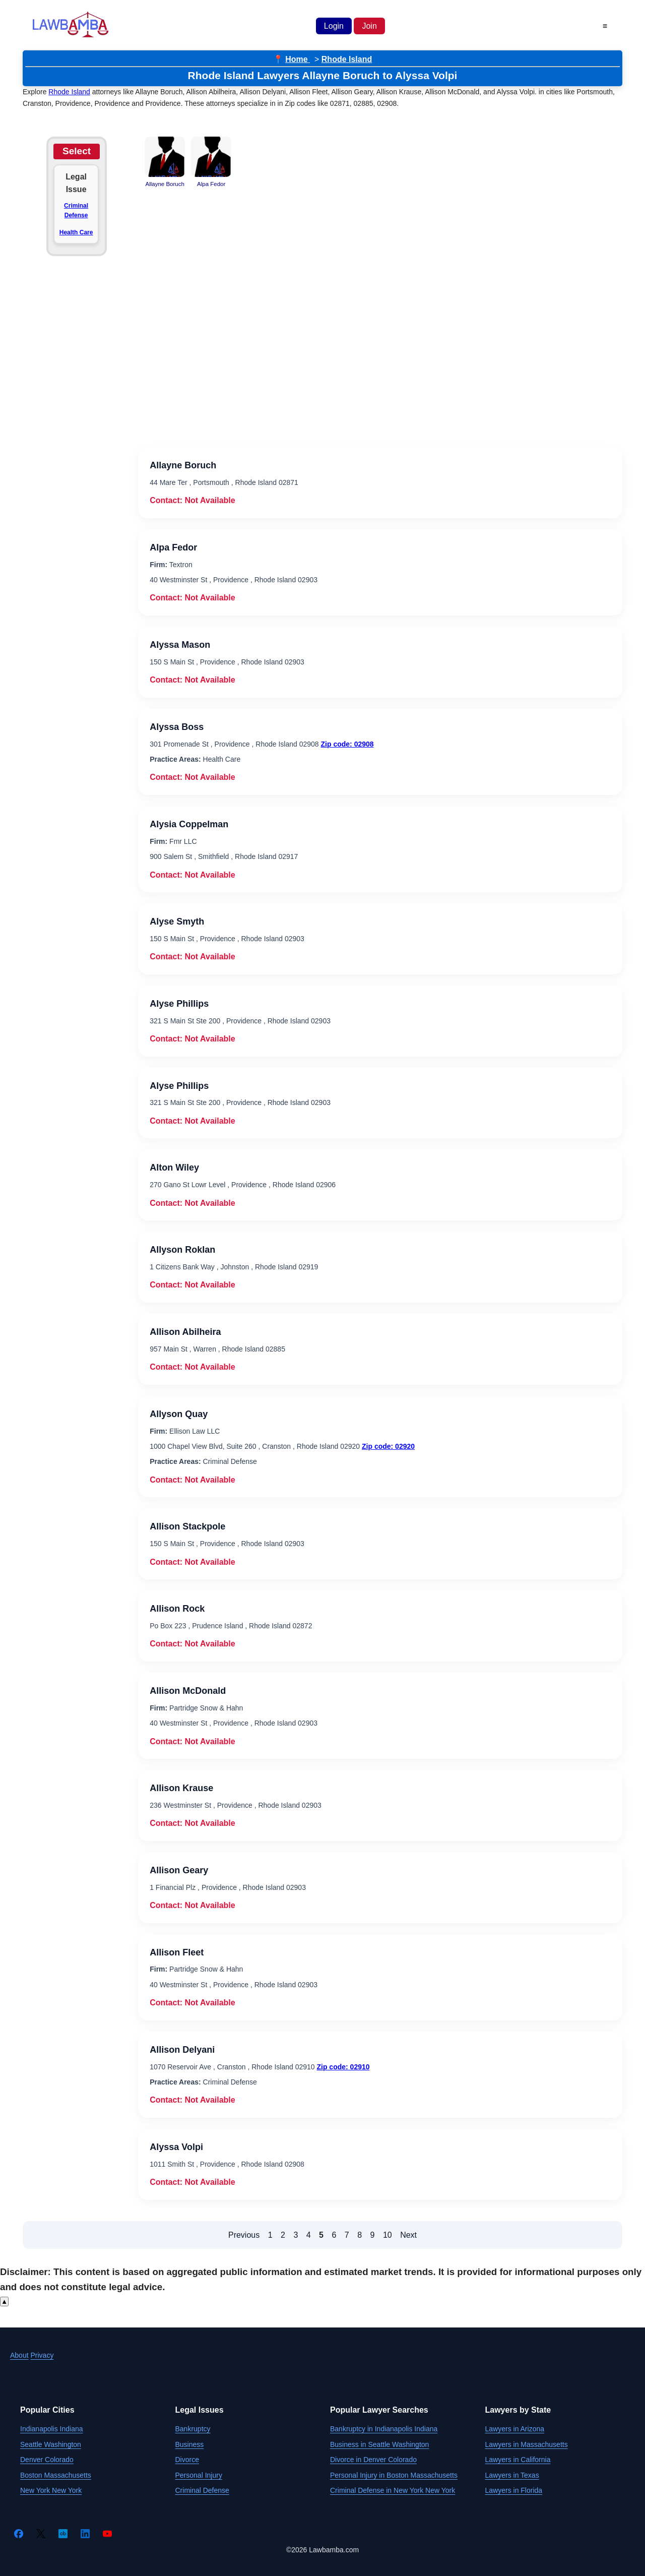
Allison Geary (179, 1870)
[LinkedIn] (85, 2533)
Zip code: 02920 (388, 1446)
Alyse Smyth (177, 921)
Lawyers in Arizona (515, 2429)
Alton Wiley (174, 1167)
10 (387, 2235)
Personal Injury (198, 2475)
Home (297, 59)
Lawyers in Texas (512, 2475)
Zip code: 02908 (347, 744)
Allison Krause (181, 1788)
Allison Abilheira (185, 1332)
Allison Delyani (182, 2050)
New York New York (51, 2490)
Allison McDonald (188, 1691)
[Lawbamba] (70, 36)
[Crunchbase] (63, 2533)
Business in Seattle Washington (379, 2444)
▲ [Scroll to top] (4, 2301)
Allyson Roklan (182, 1250)
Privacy (41, 2355)
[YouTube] (107, 2533)
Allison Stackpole (187, 1526)
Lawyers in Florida (514, 2490)
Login (334, 26)
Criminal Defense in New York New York (392, 2490)
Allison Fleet (177, 1952)
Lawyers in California (518, 2460)
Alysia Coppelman (189, 824)
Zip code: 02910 (342, 2067)
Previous (244, 2235)
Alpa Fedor (173, 547)
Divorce (187, 2460)
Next (408, 2235)
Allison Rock (177, 1609)
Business (189, 2444)
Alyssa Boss (177, 727)
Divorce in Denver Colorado (373, 2460)
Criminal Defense (76, 210)
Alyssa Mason (180, 645)
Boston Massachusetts (55, 2475)
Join (369, 26)
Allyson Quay (179, 1414)
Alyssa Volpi (176, 2147)
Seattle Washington (50, 2444)
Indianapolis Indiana (51, 2429)
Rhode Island (346, 59)
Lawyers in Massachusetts (526, 2444)
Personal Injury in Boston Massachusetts (394, 2475)
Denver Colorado (47, 2460)
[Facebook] (18, 2533)
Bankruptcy (193, 2429)
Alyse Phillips (179, 1004)
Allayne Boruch (183, 465)
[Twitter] (40, 2533)
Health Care (76, 232)
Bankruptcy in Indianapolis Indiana (383, 2429)
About (19, 2355)
